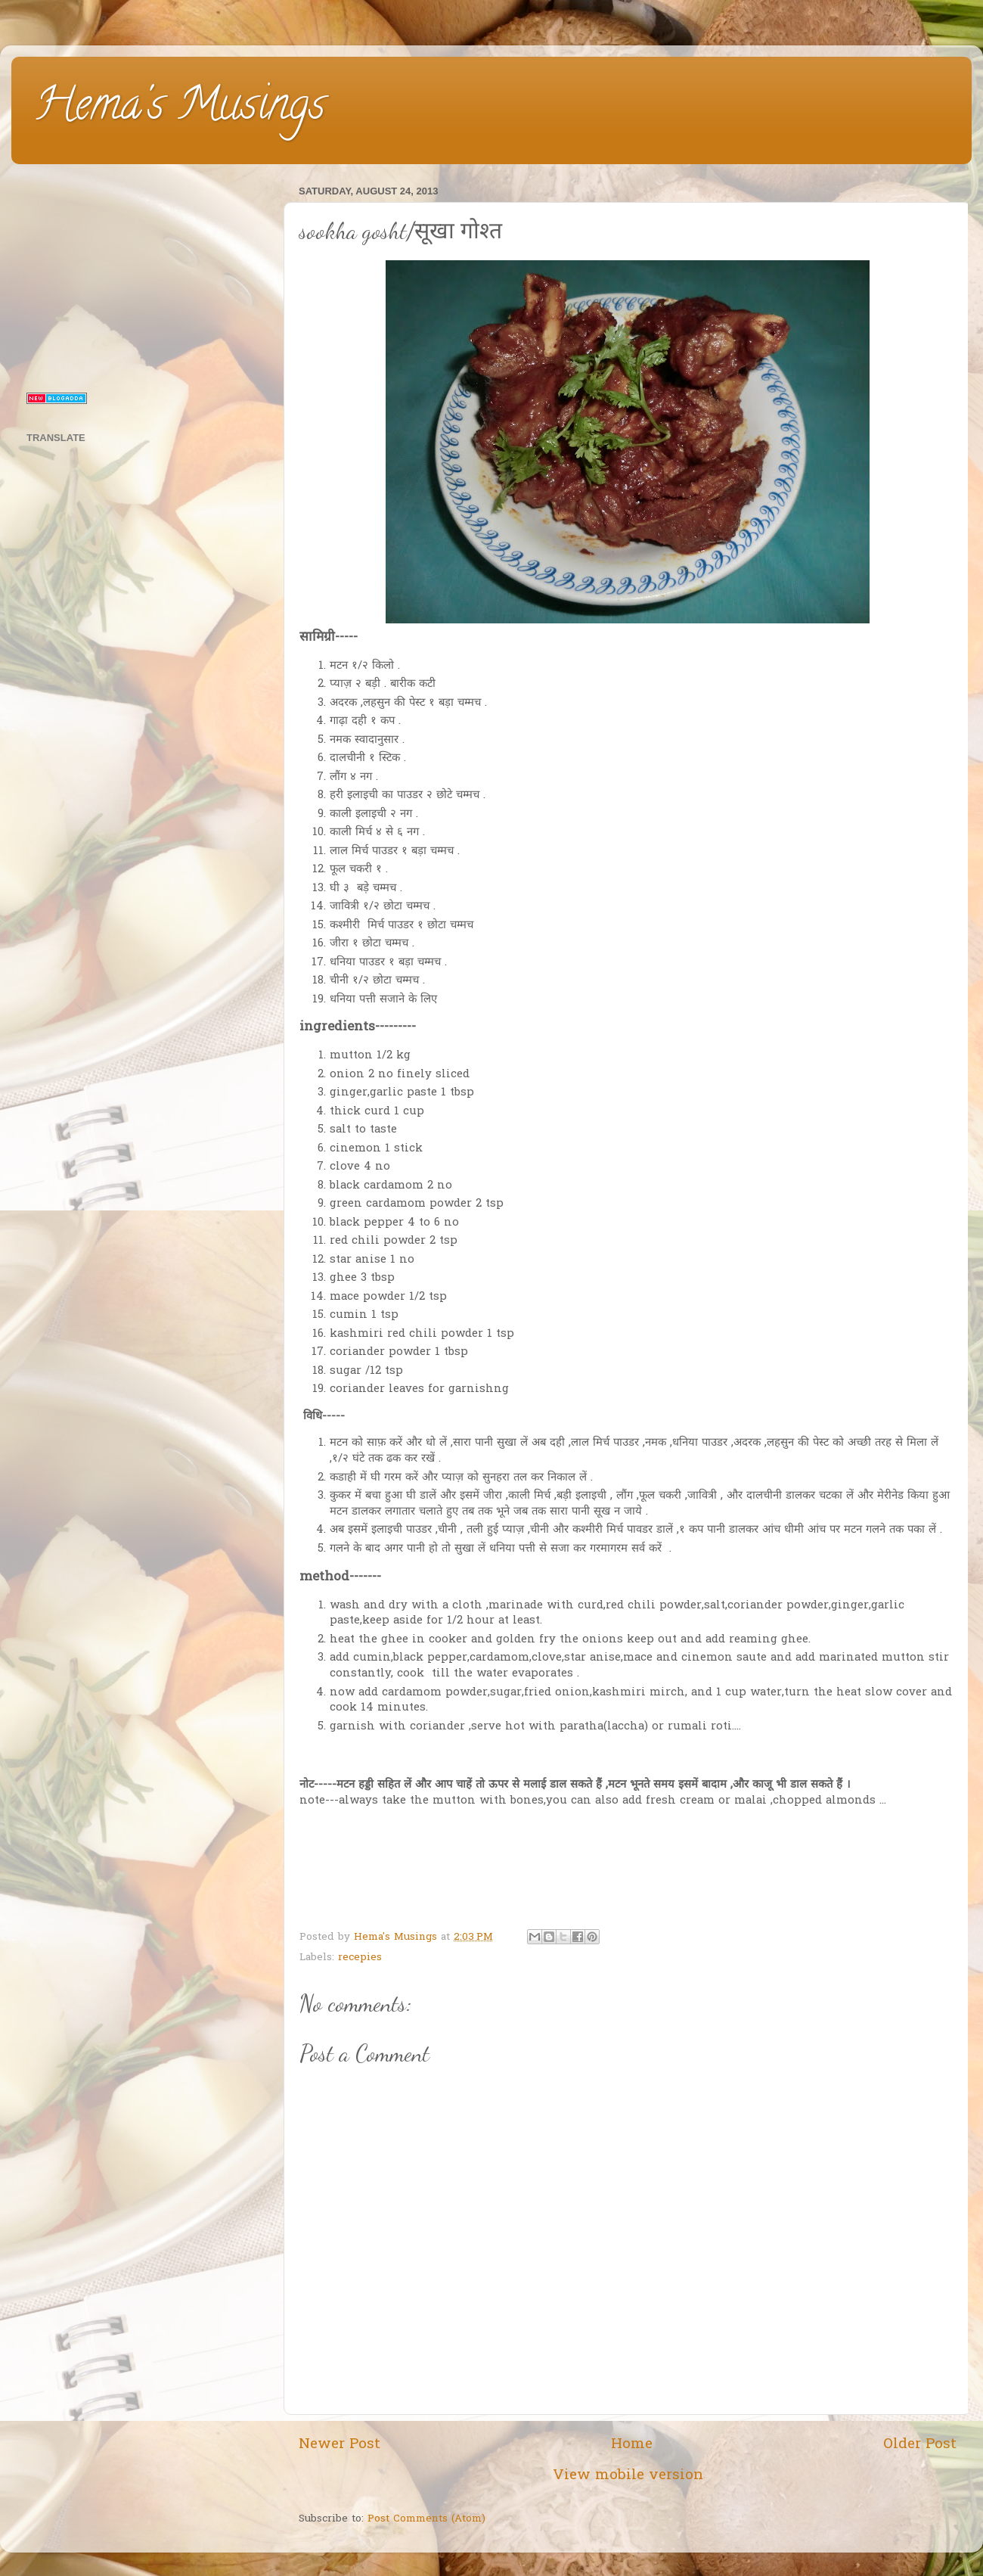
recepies (360, 1957)
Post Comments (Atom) (426, 2519)
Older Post (920, 2445)
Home (632, 2445)
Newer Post (339, 2445)
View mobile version (628, 2476)
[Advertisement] (145, 275)
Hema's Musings (179, 108)
